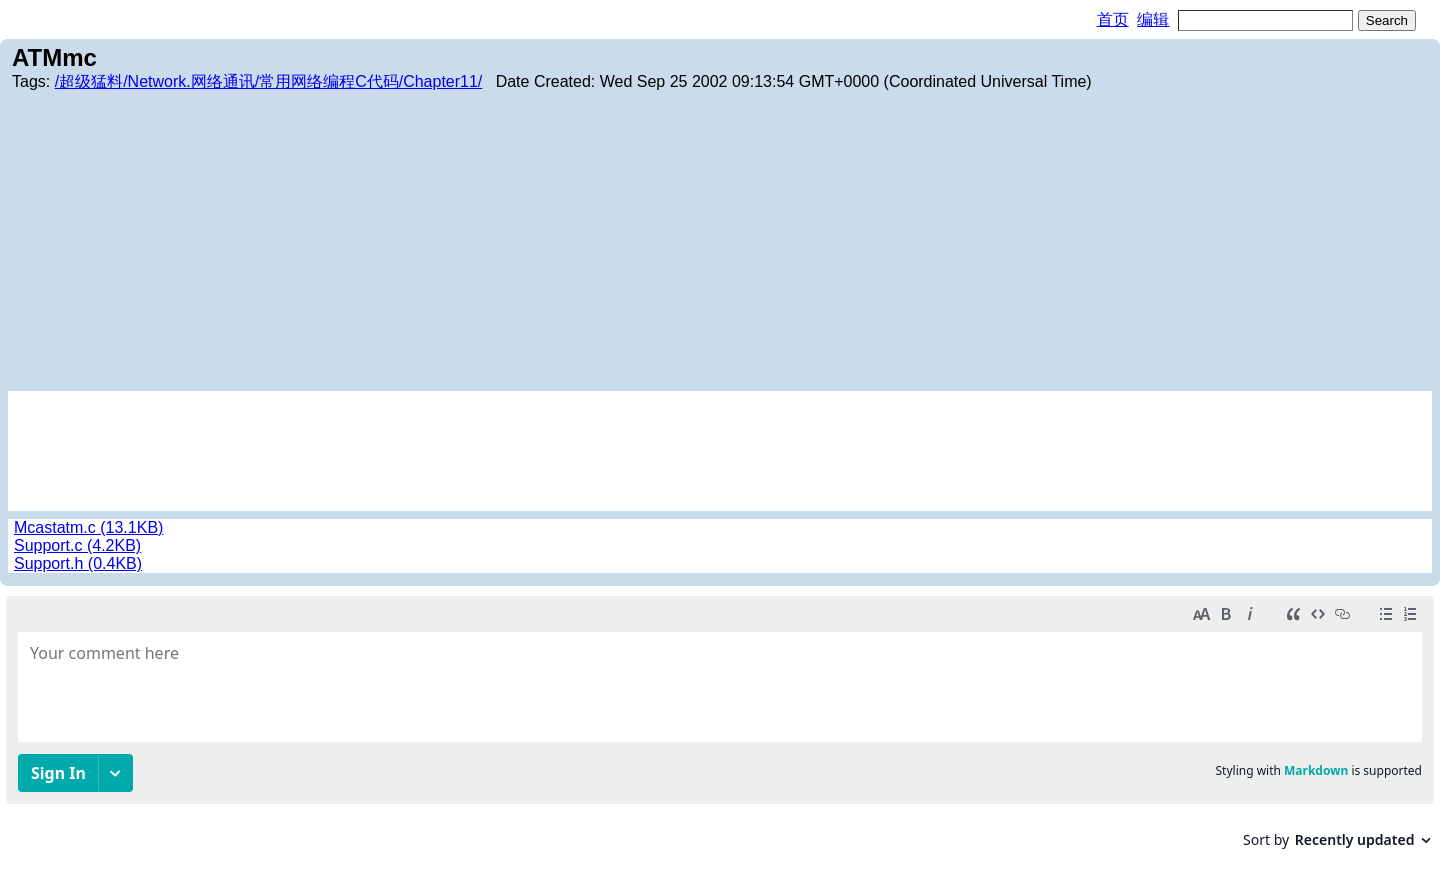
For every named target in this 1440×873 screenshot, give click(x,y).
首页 (1113, 19)
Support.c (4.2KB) (77, 545)
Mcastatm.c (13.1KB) (88, 527)
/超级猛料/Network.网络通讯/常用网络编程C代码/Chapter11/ (269, 81)
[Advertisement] (720, 241)
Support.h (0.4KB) (78, 563)
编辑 (1153, 19)
